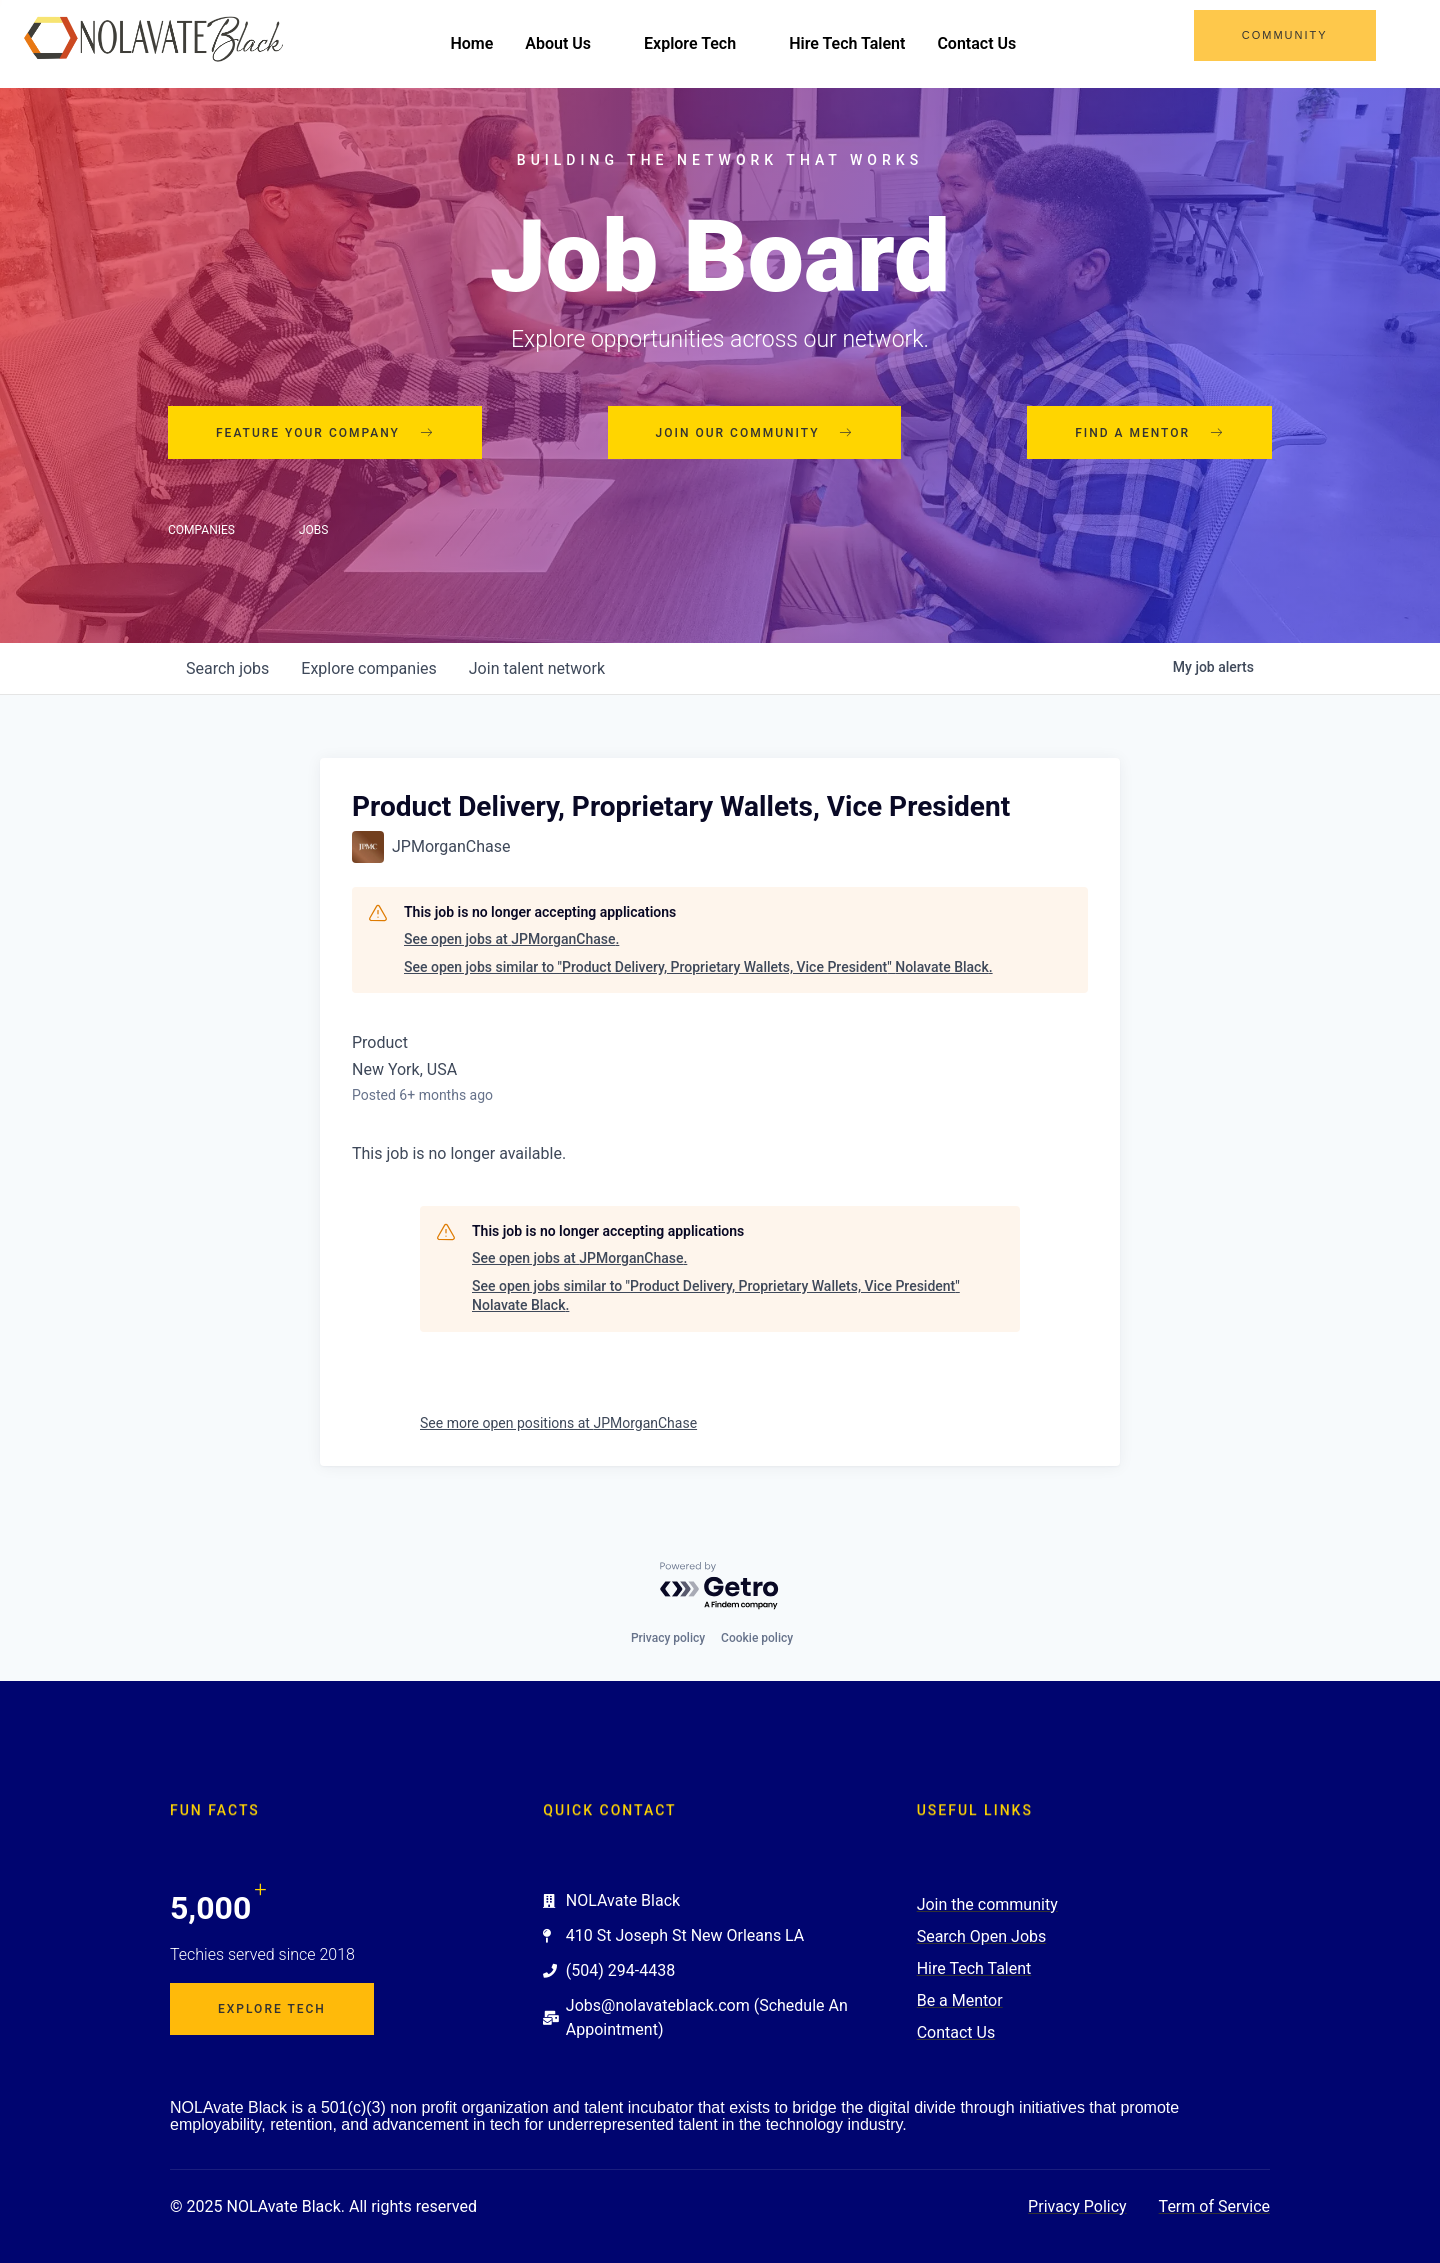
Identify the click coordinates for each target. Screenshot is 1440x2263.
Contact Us (976, 43)
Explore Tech (700, 43)
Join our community (755, 433)
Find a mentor (1149, 433)
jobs (227, 668)
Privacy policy (668, 1638)
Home (471, 43)
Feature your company (325, 433)
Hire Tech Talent (847, 43)
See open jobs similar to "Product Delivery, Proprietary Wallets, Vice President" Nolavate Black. (698, 967)
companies (368, 668)
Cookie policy (757, 1638)
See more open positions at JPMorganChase (558, 1423)
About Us (568, 43)
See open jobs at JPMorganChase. (511, 939)
